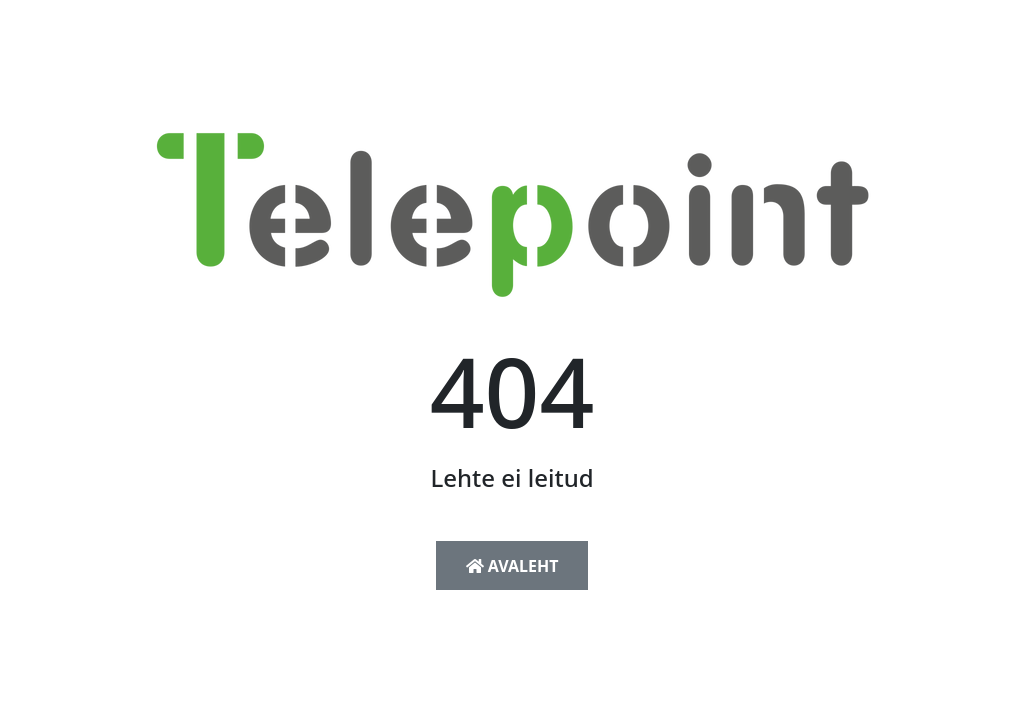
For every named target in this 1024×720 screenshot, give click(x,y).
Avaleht (512, 566)
